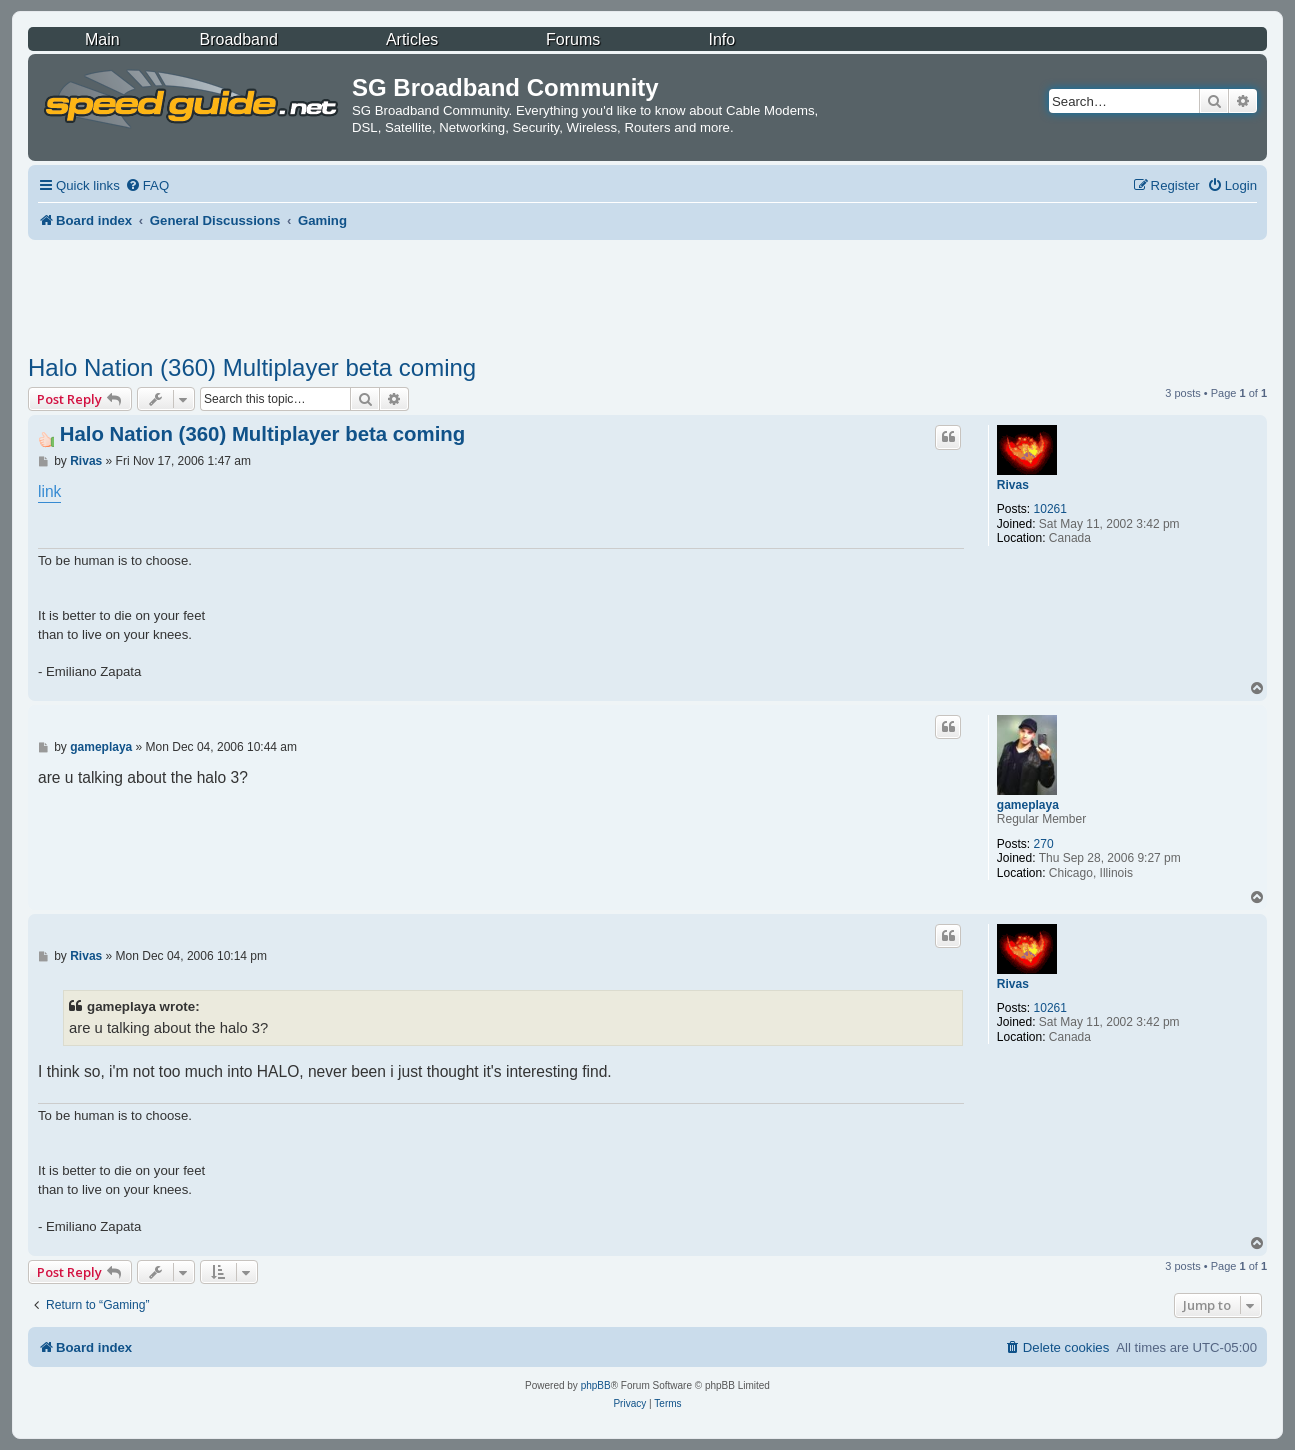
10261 (1050, 509)
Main (102, 39)
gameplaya (1028, 805)
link (49, 491)
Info (722, 39)
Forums (573, 39)
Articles (412, 39)
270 (1044, 844)
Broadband (239, 39)
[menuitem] (147, 185)
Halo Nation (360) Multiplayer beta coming (252, 367)
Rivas (1013, 485)
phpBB (596, 1385)
